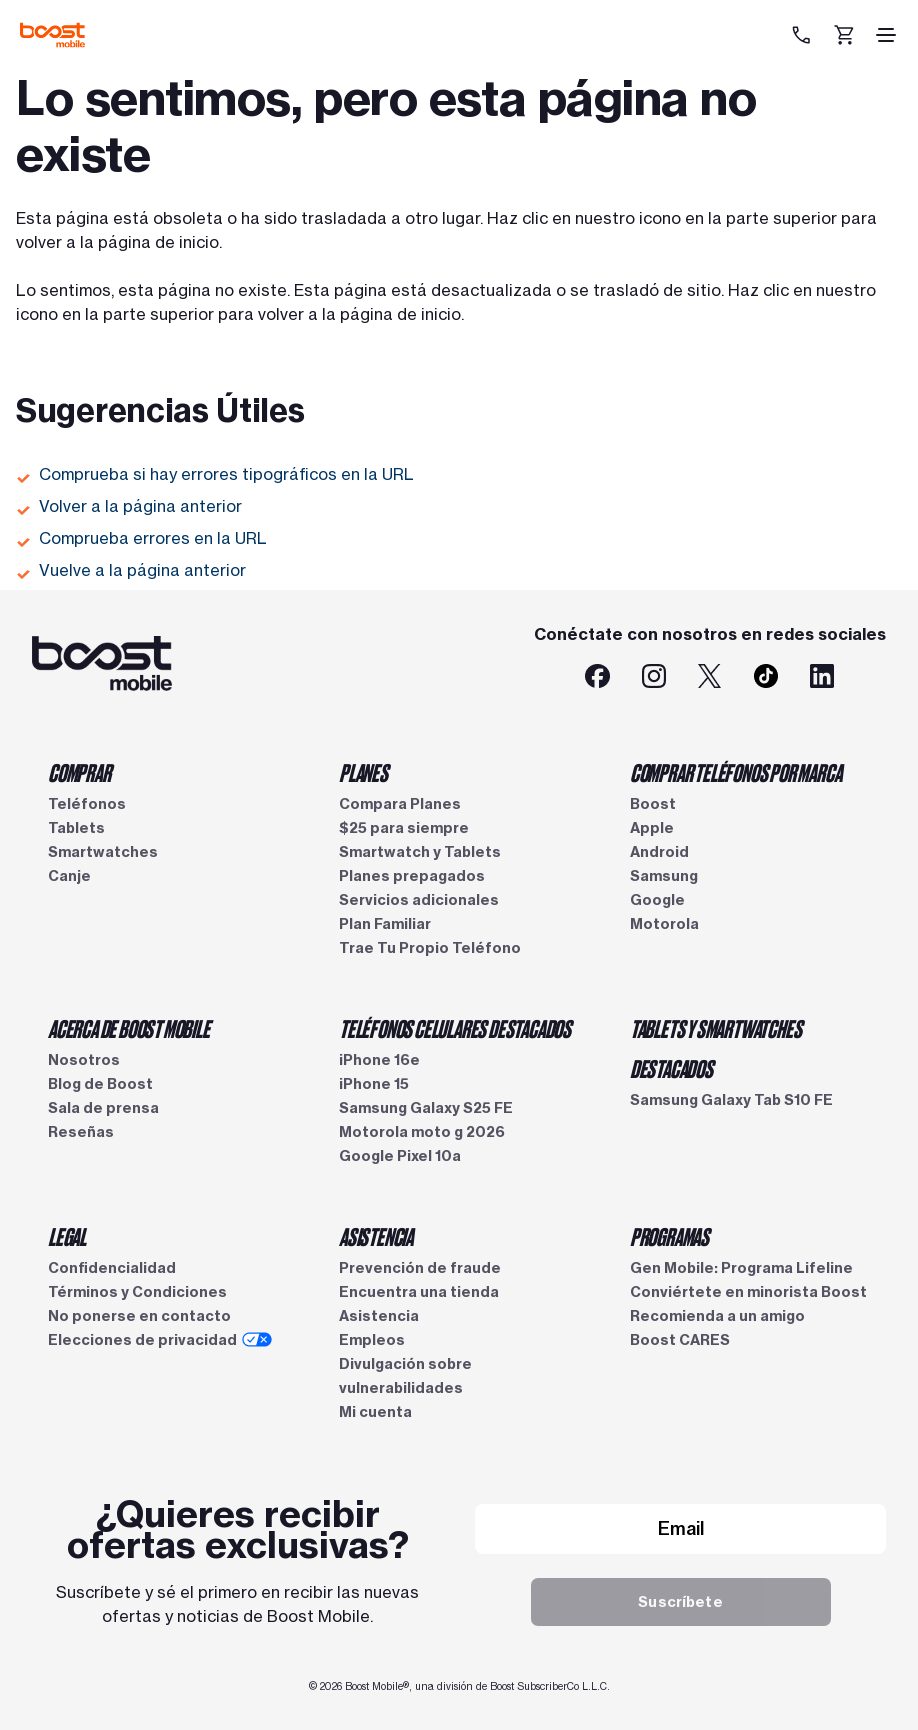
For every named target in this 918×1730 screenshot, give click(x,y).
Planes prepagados (412, 876)
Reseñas (81, 1132)
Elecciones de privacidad (160, 1340)
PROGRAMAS (669, 1236)
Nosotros (84, 1060)
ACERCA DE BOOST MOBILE (129, 1028)
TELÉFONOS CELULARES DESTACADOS (455, 1028)
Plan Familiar (385, 924)
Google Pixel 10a (400, 1156)
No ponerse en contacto (139, 1316)
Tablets (76, 828)
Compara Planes (400, 804)
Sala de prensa (103, 1108)
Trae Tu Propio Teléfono (430, 948)
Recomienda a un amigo (717, 1316)
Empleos (372, 1340)
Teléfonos (87, 804)
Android (659, 852)
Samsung (664, 876)
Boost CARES (680, 1340)
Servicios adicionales (419, 900)
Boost (653, 804)
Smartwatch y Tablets (420, 852)
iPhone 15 (374, 1084)
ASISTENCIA (376, 1236)
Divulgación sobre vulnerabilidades (405, 1376)
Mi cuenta (375, 1412)
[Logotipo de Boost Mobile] (52, 35)
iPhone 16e (379, 1060)
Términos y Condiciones (137, 1292)
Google (657, 900)
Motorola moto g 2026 (422, 1132)
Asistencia (379, 1316)
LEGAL (67, 1236)
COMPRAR (79, 772)
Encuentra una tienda (419, 1292)
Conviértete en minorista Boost (748, 1292)
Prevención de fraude (420, 1268)
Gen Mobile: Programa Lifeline (741, 1268)
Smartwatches (103, 852)
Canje (69, 876)
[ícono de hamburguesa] (886, 35)
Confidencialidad (112, 1268)
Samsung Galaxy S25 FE (426, 1108)
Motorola (664, 924)
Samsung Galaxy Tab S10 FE (731, 1100)
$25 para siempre (404, 828)
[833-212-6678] (803, 35)
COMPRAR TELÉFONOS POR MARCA (736, 772)
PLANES (363, 772)
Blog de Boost (100, 1084)
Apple (652, 828)
